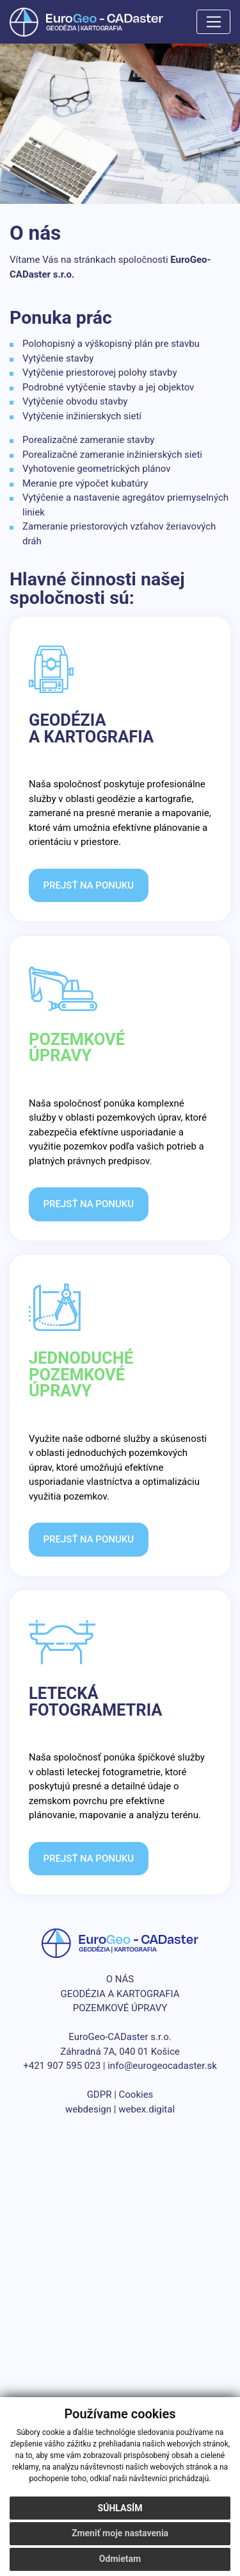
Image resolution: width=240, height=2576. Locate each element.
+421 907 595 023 (61, 2065)
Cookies (136, 2094)
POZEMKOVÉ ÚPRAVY (120, 2008)
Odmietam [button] (120, 2559)
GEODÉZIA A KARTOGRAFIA (119, 1994)
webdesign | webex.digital (120, 2109)
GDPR (99, 2094)
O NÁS (120, 1979)
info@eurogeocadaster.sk (162, 2065)
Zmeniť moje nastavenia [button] (120, 2533)
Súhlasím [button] (120, 2508)
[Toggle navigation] (213, 22)
